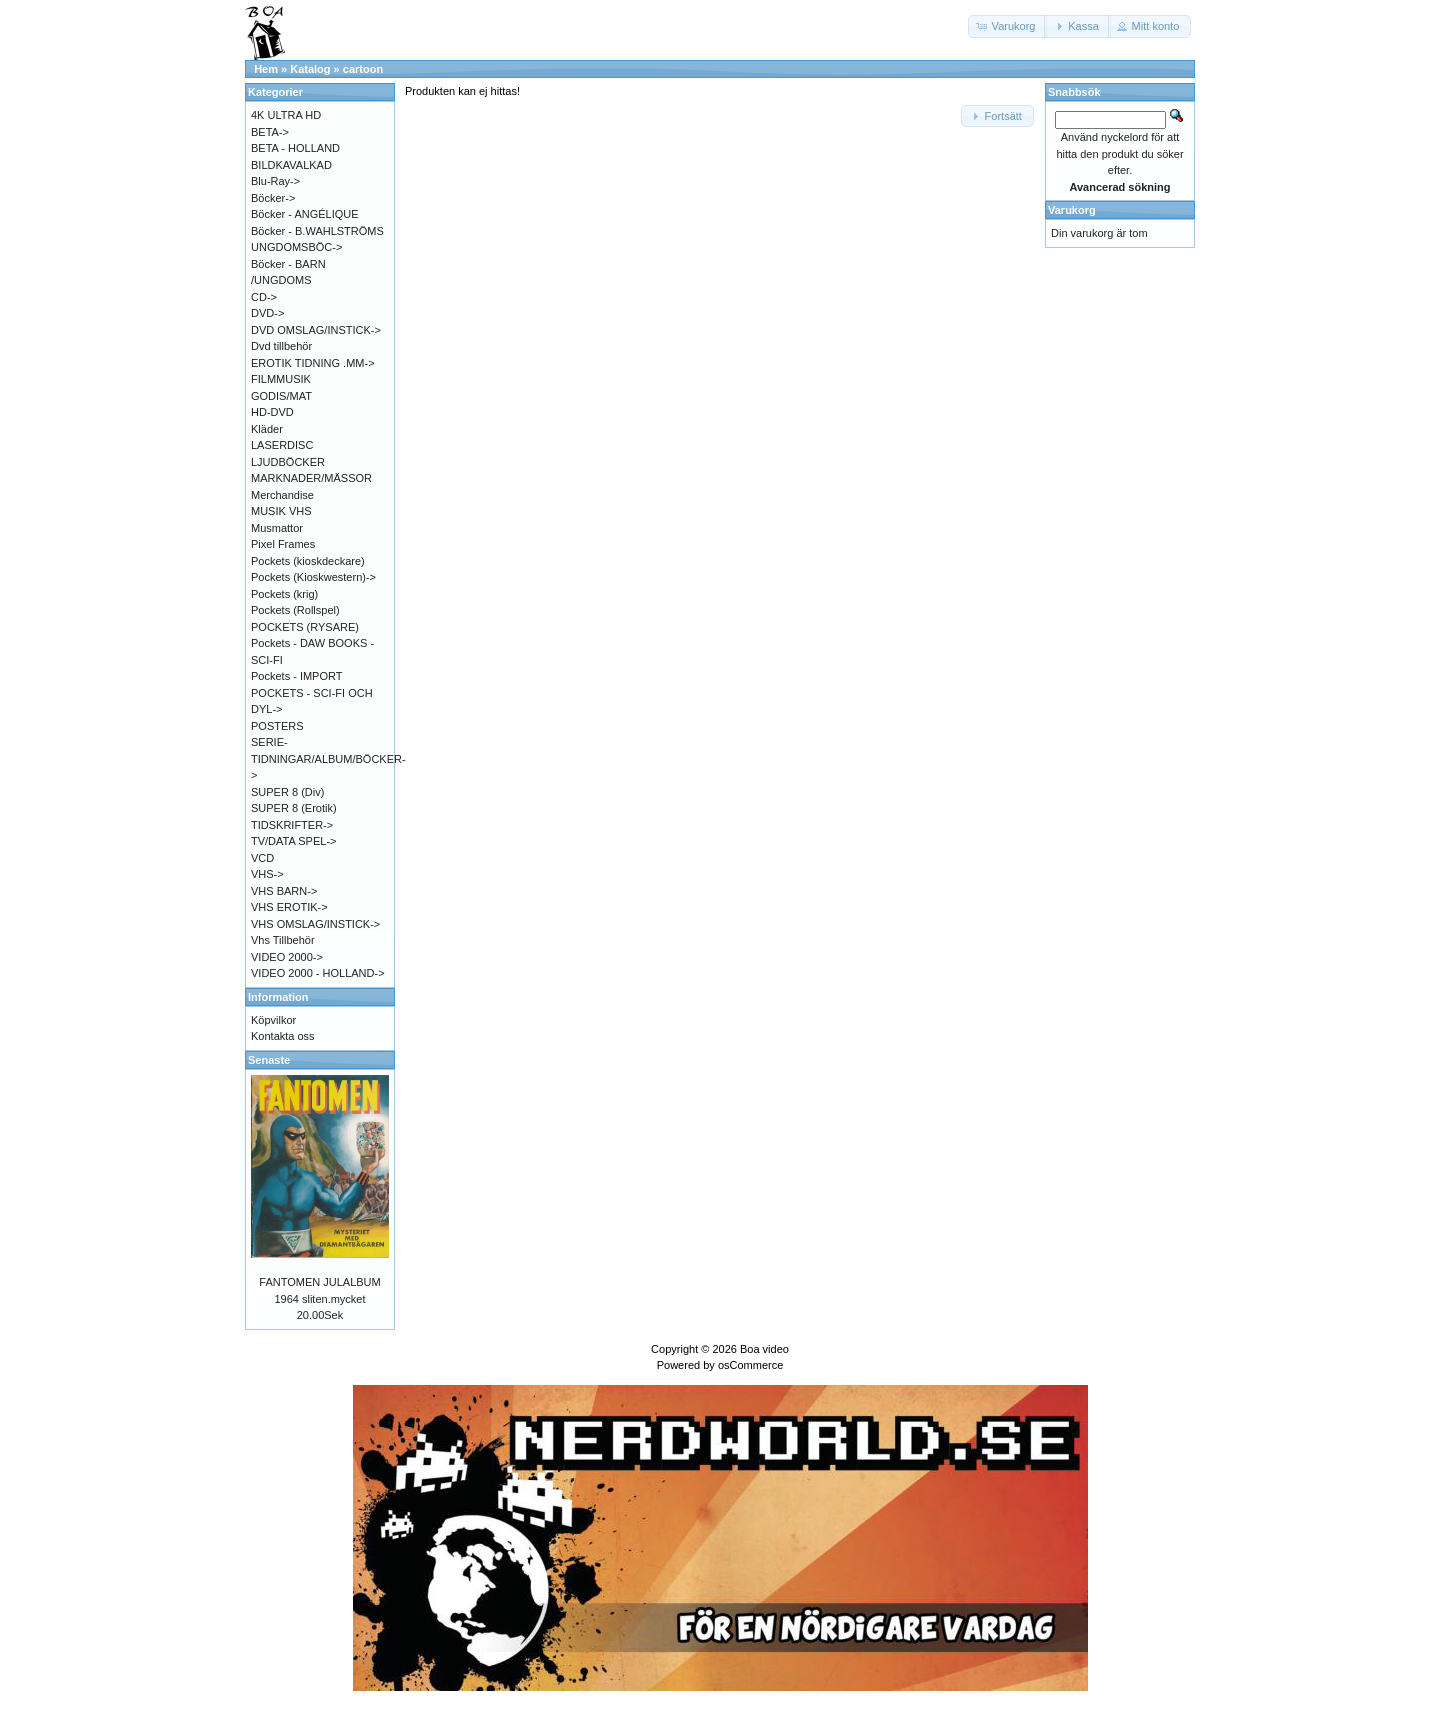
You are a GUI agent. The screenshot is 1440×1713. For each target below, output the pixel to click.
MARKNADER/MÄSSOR (311, 478)
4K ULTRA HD (286, 115)
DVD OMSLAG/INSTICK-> (316, 330)
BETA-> (270, 132)
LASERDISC (282, 445)
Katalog (310, 69)
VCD (262, 858)
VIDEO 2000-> (287, 957)
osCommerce (750, 1365)
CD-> (264, 297)
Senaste (269, 1060)
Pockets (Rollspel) (295, 610)
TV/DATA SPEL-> (293, 841)
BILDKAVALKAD (291, 165)
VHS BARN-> (284, 891)
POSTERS (277, 726)
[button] (1008, 26)
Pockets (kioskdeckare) (308, 561)
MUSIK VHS (281, 511)
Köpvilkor (273, 1020)
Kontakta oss (283, 1036)
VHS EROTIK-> (289, 907)
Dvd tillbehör (281, 346)
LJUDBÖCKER (288, 462)
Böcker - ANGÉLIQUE (305, 214)
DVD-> (267, 313)
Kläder (267, 429)
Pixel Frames (283, 544)
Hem (266, 69)
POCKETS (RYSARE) (305, 627)
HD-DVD (272, 412)
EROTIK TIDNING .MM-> (313, 363)
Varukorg (1072, 210)
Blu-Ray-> (275, 181)
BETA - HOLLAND (295, 148)
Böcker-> (273, 198)
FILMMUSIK (281, 379)
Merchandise (282, 495)
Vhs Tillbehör (283, 940)
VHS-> (267, 874)
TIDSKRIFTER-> (292, 825)
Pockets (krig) (284, 594)
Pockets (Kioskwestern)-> (313, 577)
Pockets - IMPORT (296, 676)
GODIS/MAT (281, 396)
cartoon (363, 69)
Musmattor (277, 528)
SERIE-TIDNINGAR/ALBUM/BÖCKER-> (328, 758)
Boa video (764, 1349)
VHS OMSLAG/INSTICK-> (315, 924)
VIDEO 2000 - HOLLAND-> (318, 973)
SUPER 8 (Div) (287, 792)
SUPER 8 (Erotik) (294, 808)
